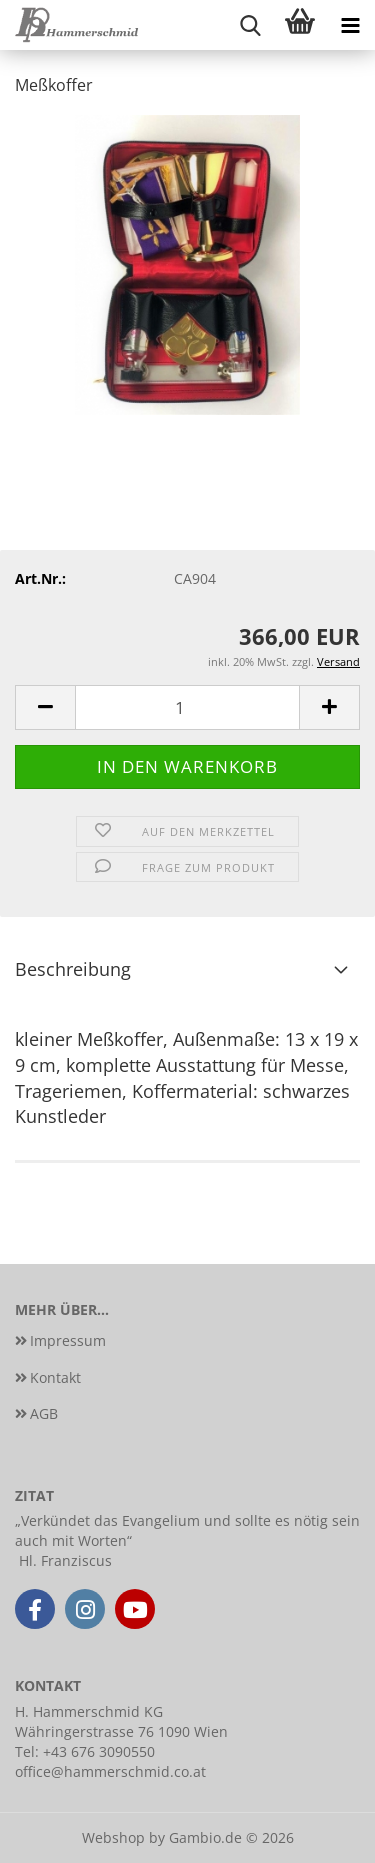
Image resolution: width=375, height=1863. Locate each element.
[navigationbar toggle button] (350, 25)
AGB (44, 1413)
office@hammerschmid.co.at (110, 1771)
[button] (45, 707)
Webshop (113, 1837)
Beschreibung (73, 969)
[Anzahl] (187, 707)
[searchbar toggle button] (250, 25)
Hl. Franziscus (65, 1560)
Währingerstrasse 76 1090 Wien (121, 1731)
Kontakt (55, 1377)
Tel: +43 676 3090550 (85, 1751)
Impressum (68, 1340)
